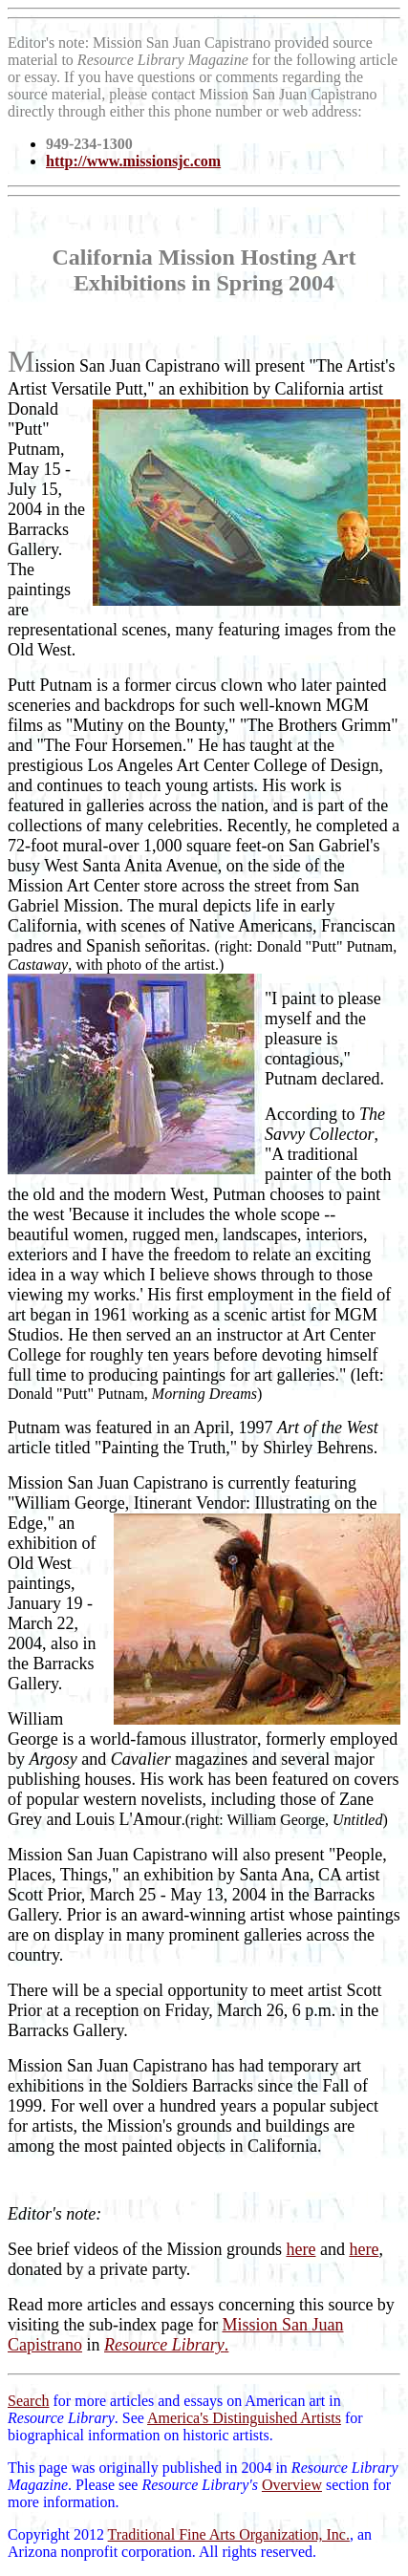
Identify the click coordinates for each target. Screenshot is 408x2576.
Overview (292, 2485)
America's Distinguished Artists (244, 2418)
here (300, 2249)
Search (29, 2401)
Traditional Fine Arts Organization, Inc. (229, 2534)
